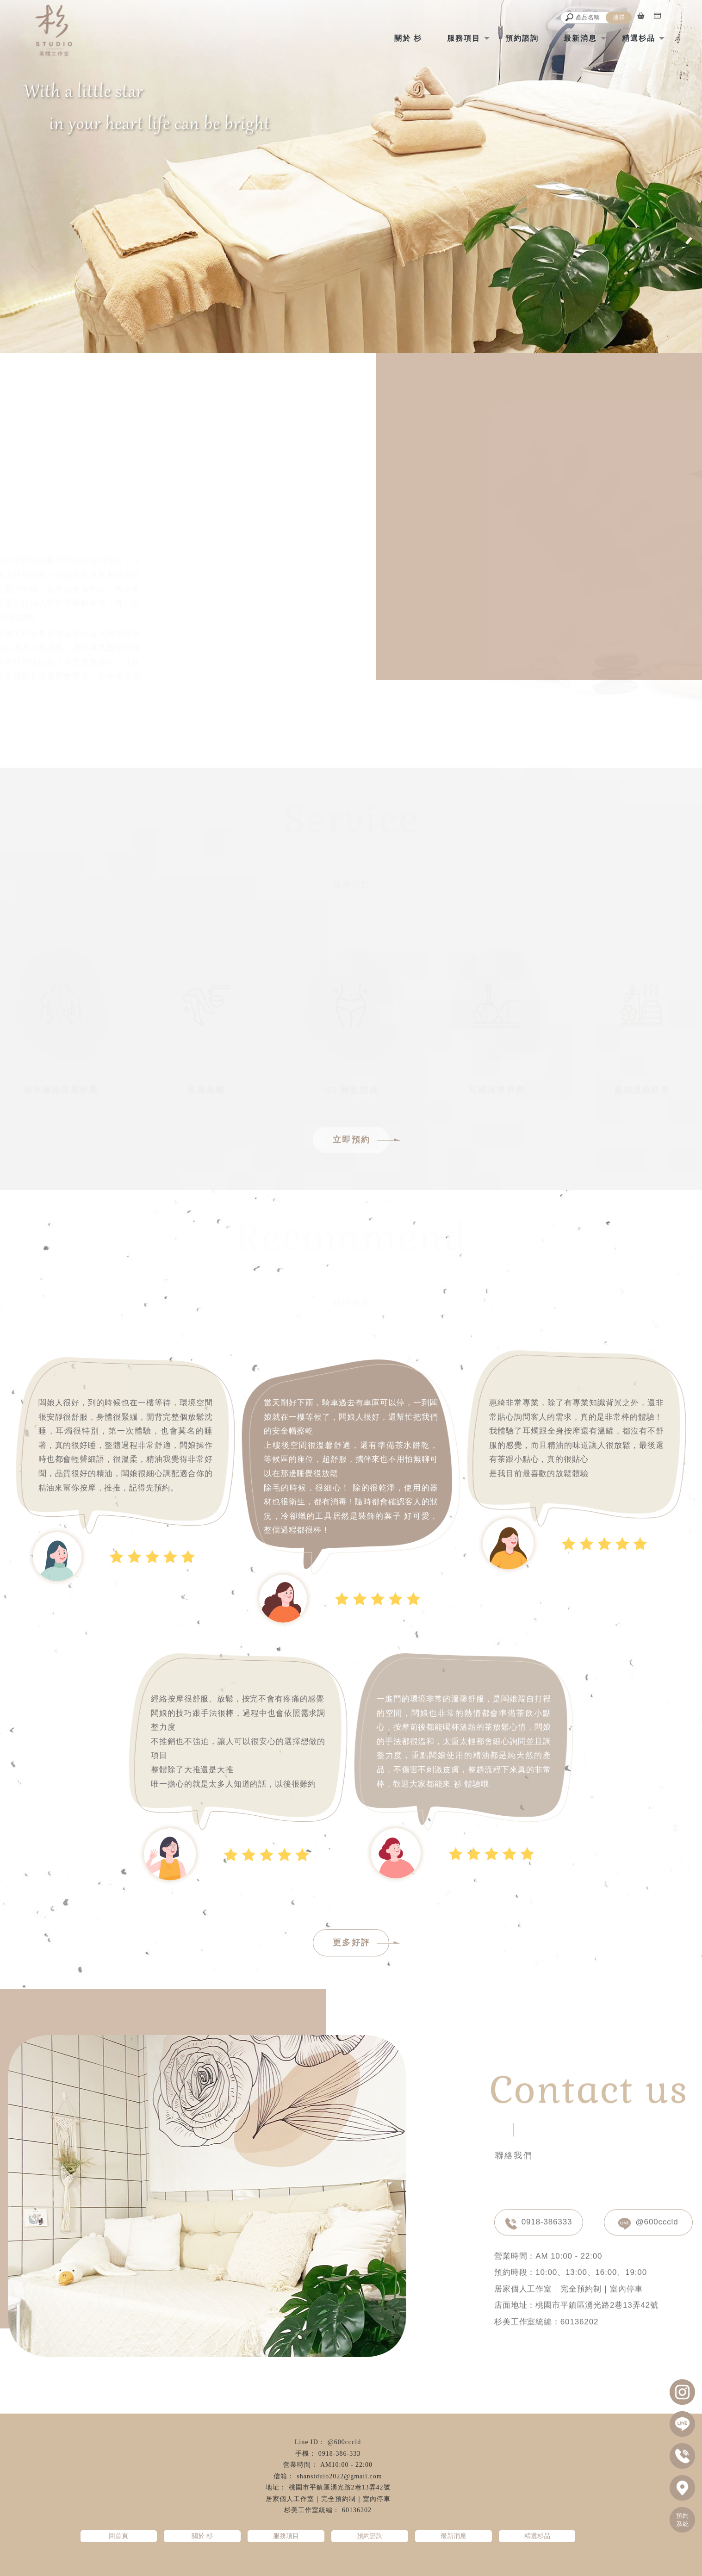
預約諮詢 (522, 38)
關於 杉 (408, 38)
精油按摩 (318, 2562)
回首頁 (118, 2536)
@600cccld (648, 2221)
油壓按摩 (416, 2562)
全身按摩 (351, 2562)
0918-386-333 (339, 2453)
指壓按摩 (384, 2562)
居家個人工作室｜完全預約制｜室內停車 (328, 2498)
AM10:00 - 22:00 (346, 2464)
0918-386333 (538, 2221)
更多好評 (361, 1942)
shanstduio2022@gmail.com (339, 2476)
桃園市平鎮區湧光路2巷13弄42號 (340, 2487)
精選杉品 (638, 38)
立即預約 (361, 1139)
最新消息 (580, 38)
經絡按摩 (286, 2562)
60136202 (357, 2510)
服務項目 (463, 38)
